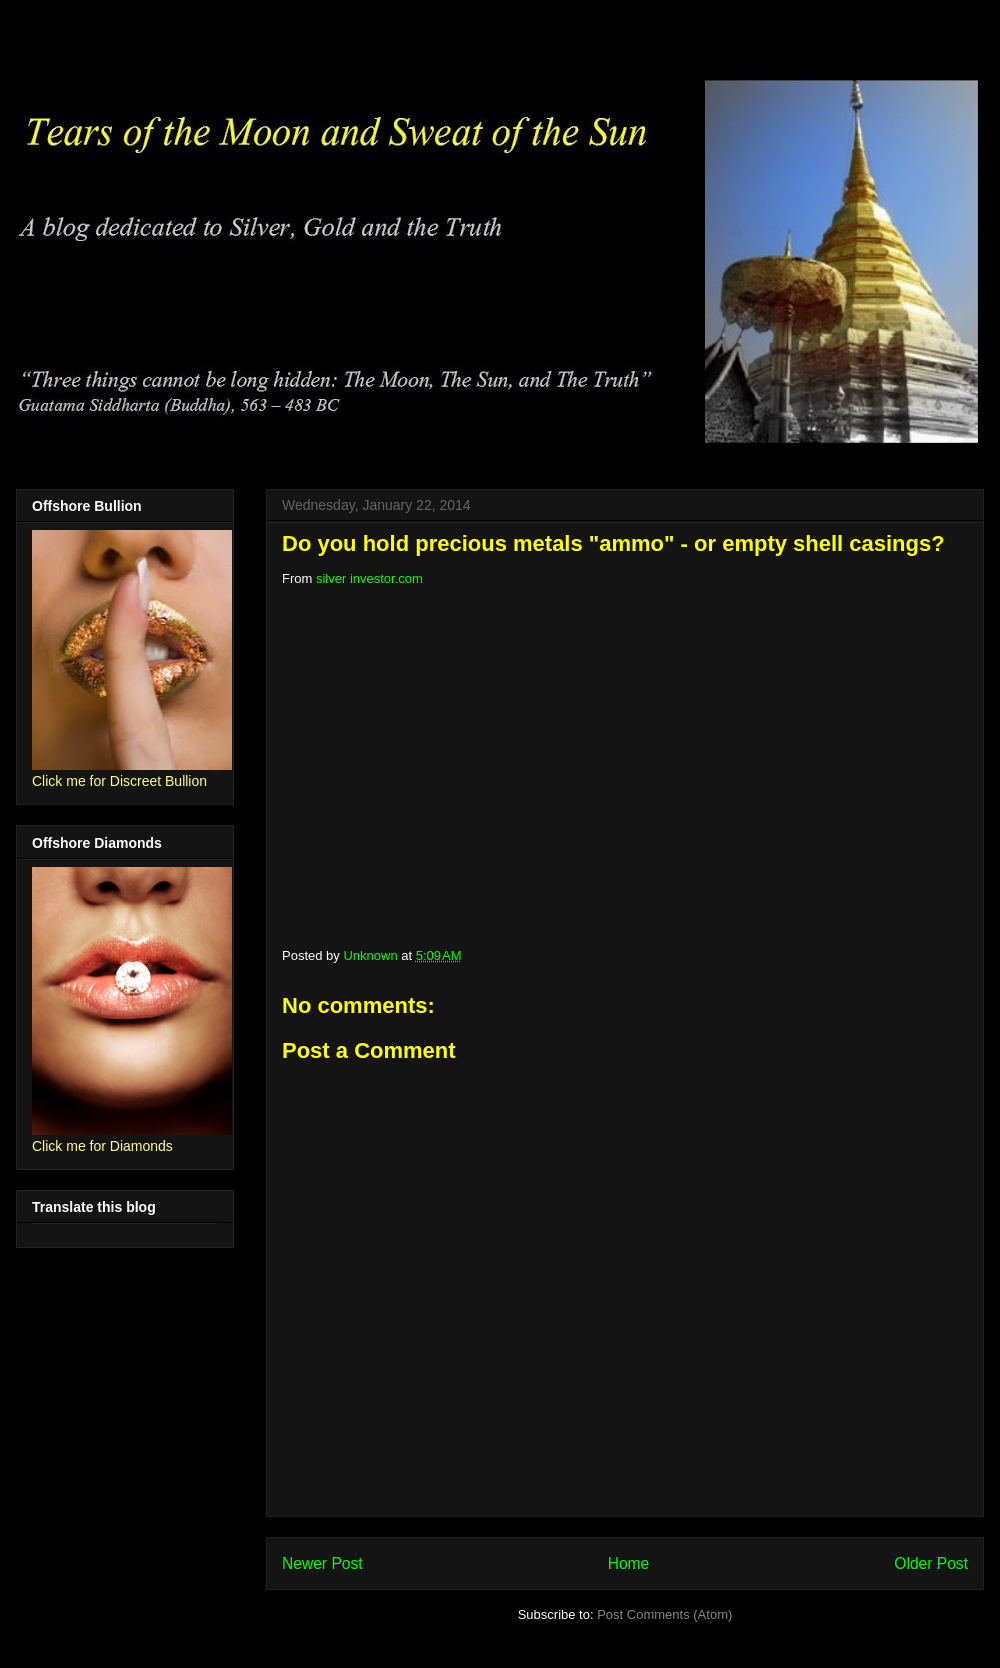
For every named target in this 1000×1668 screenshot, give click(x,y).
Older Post (931, 1563)
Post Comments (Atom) (664, 1614)
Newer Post (322, 1563)
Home (629, 1563)
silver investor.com (369, 578)
